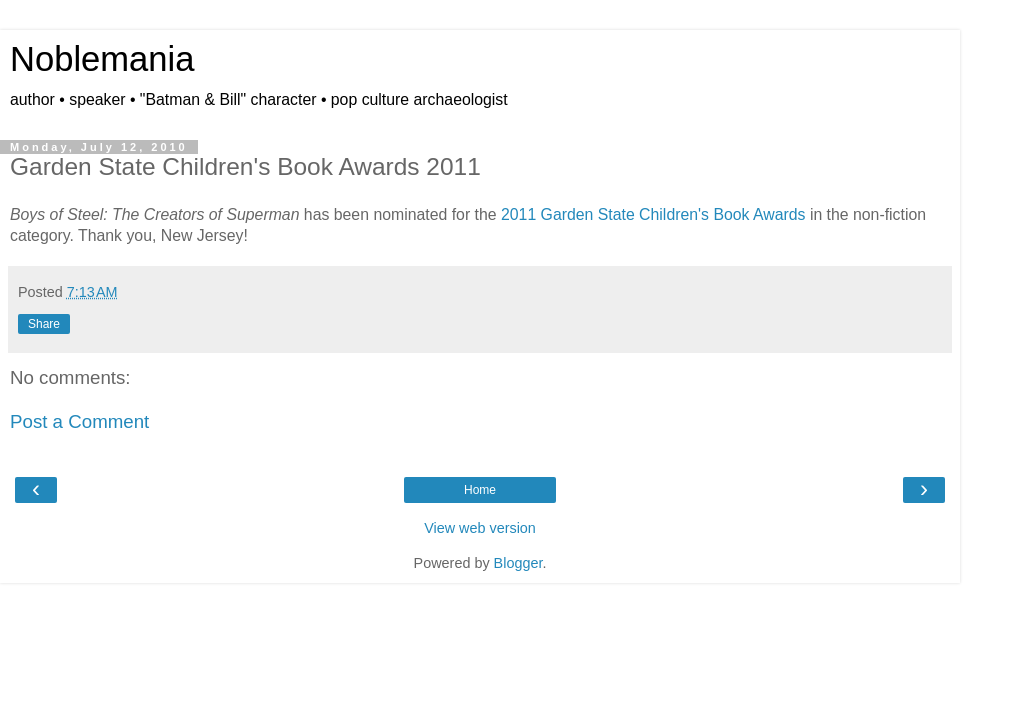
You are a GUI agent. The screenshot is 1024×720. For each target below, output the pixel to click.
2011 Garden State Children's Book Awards (653, 214)
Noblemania (102, 59)
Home (480, 490)
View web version (480, 528)
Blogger (518, 563)
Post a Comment (79, 421)
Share (44, 324)
